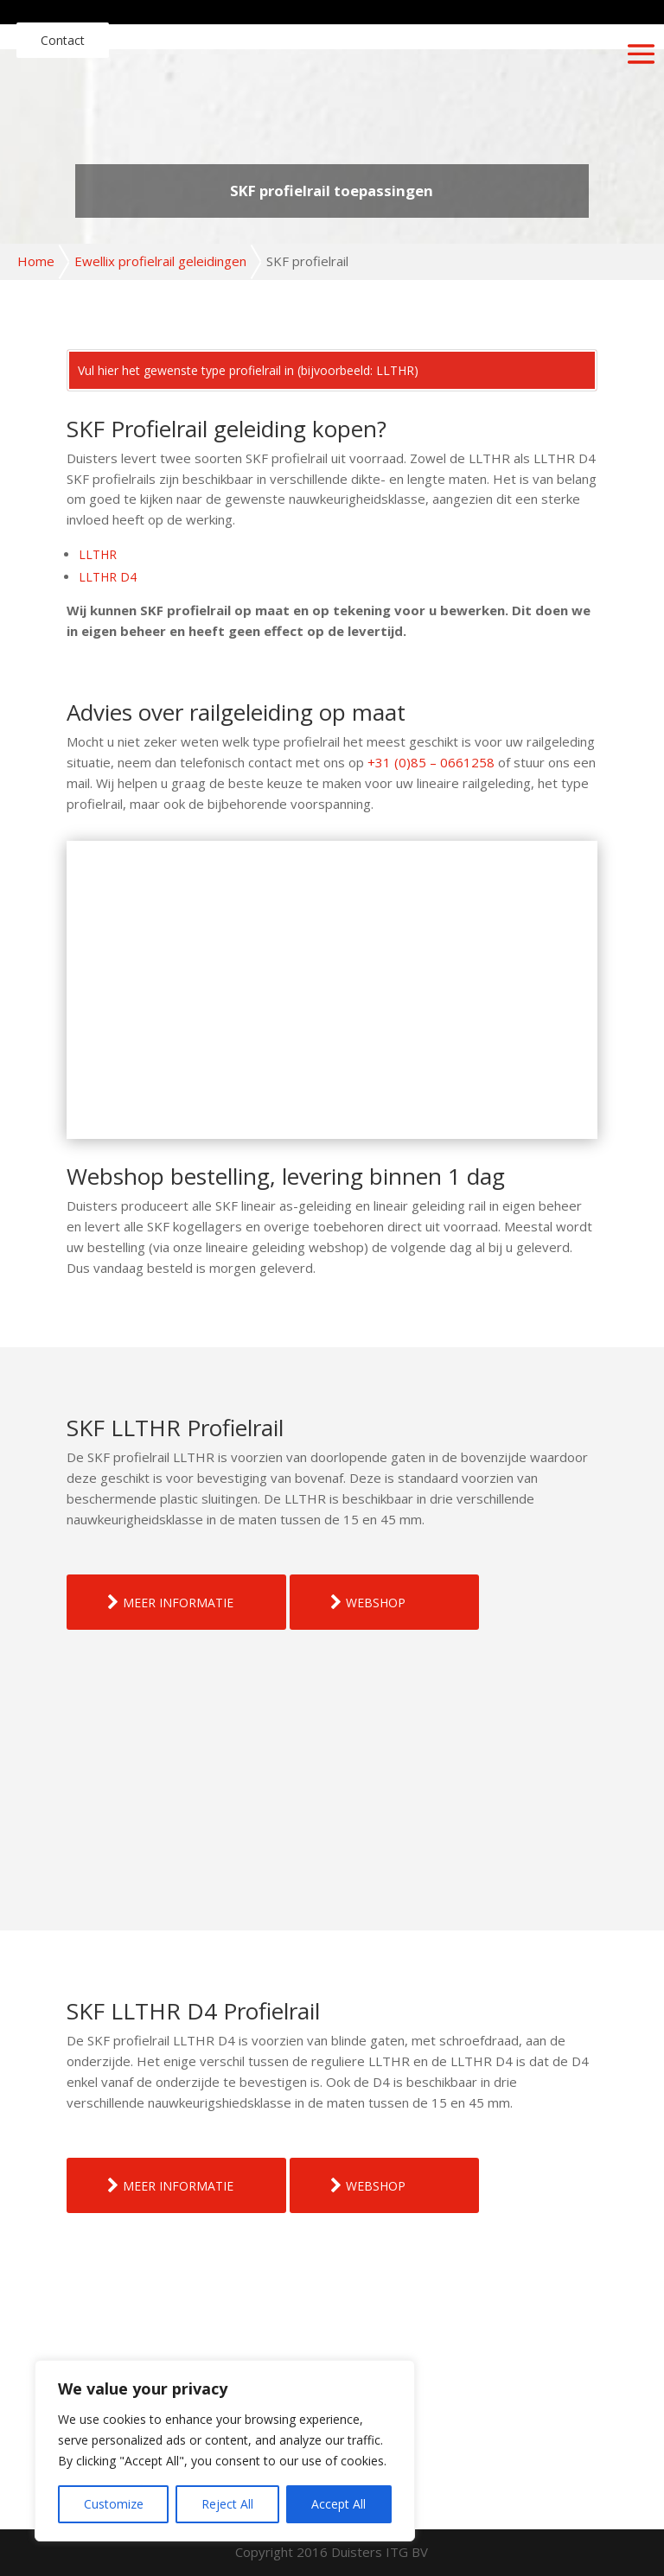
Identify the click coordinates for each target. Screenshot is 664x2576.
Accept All (338, 2504)
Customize (114, 2504)
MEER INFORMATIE (178, 1602)
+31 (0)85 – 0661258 (431, 762)
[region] (225, 2450)
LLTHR (98, 554)
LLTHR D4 (108, 577)
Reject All (227, 2504)
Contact (63, 40)
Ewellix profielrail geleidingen (160, 261)
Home (35, 261)
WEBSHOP (375, 1602)
